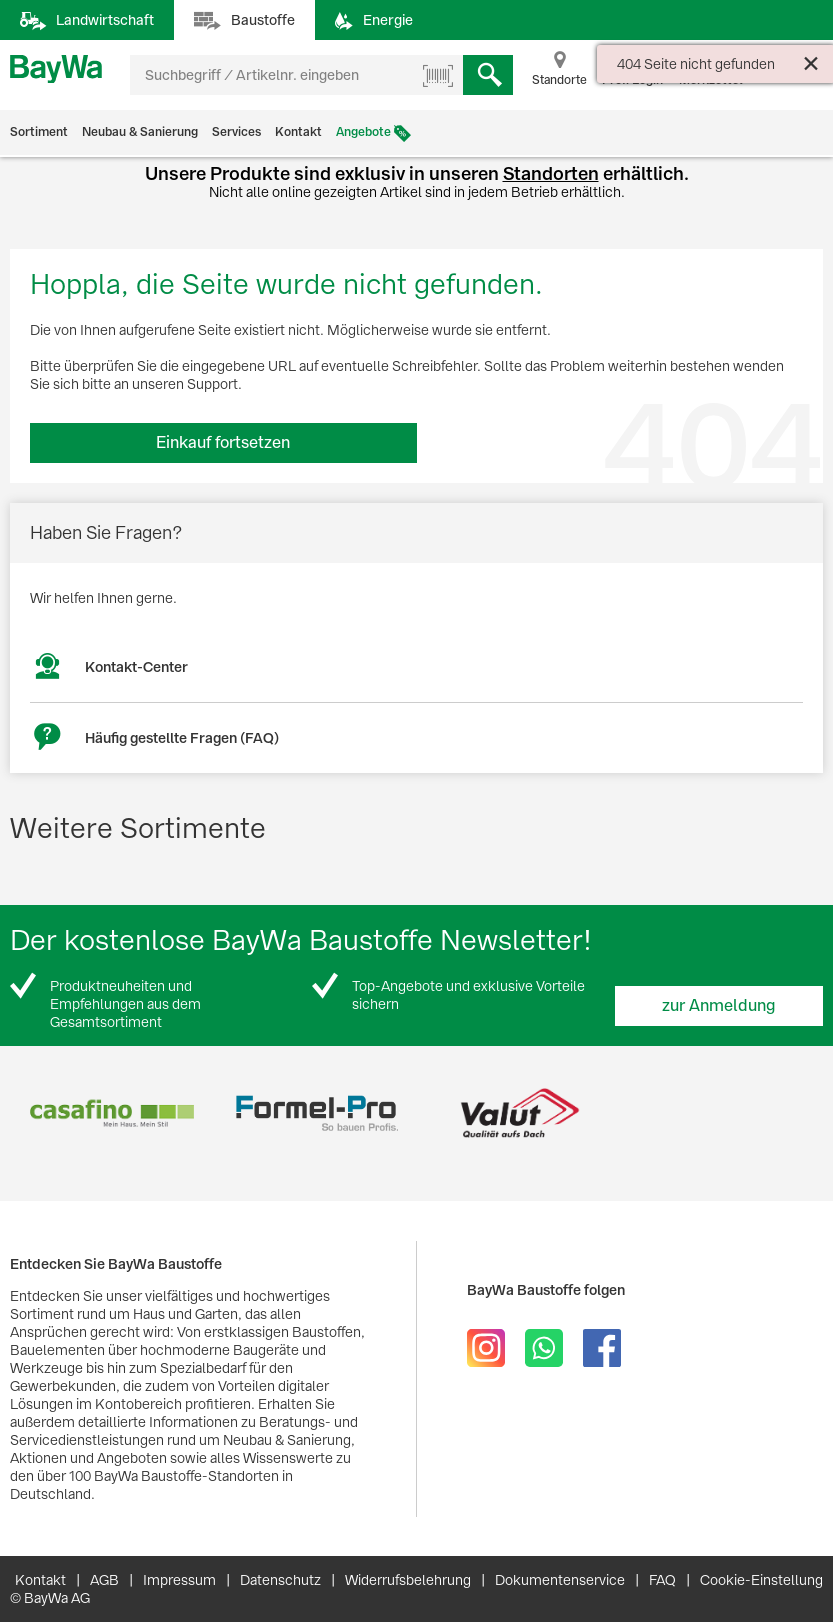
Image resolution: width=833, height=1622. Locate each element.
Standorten (551, 173)
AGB (104, 1580)
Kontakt (298, 132)
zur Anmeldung (719, 1005)
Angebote (363, 132)
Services (236, 132)
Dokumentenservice (560, 1580)
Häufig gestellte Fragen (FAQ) (182, 738)
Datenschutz (280, 1580)
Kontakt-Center (136, 667)
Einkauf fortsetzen (223, 442)
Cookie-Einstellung (761, 1580)
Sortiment (39, 132)
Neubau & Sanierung (140, 132)
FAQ (662, 1580)
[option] (112, 1113)
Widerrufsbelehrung (408, 1580)
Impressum (179, 1580)
